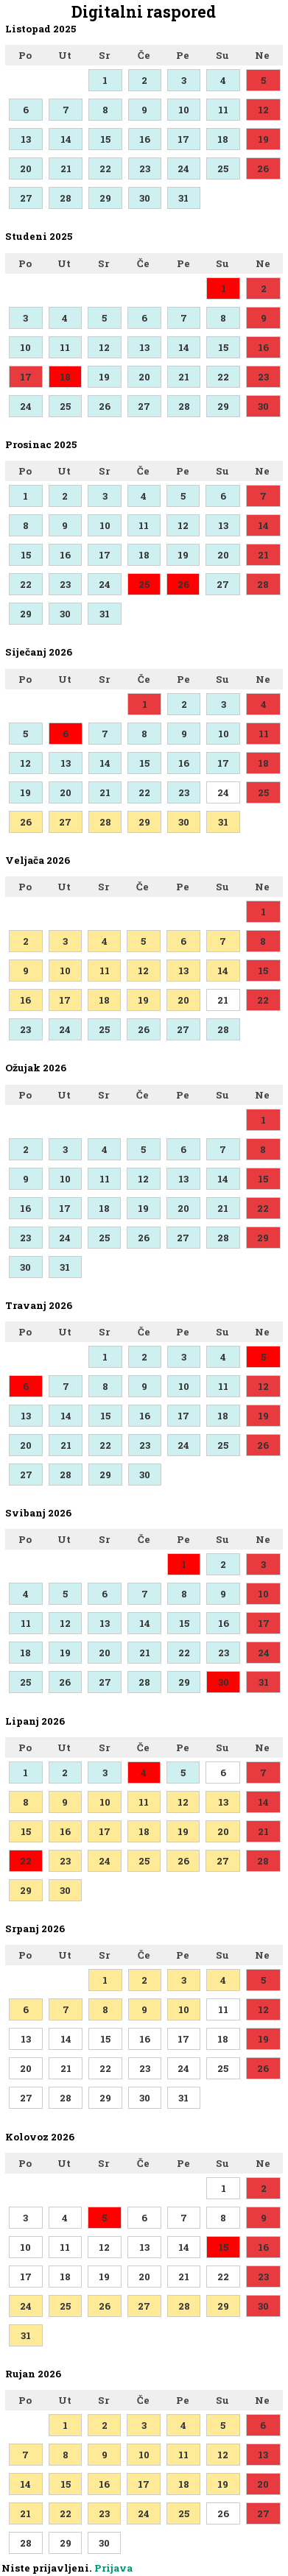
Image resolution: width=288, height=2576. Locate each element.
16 (144, 139)
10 (183, 109)
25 (222, 168)
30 (144, 198)
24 (183, 168)
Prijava (113, 2568)
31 (183, 198)
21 (65, 168)
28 (65, 198)
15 (105, 139)
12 (263, 109)
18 (222, 139)
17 (183, 139)
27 (26, 198)
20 (26, 168)
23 (144, 168)
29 (105, 198)
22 (105, 168)
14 (65, 139)
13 (26, 139)
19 (263, 139)
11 (223, 109)
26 (263, 168)
